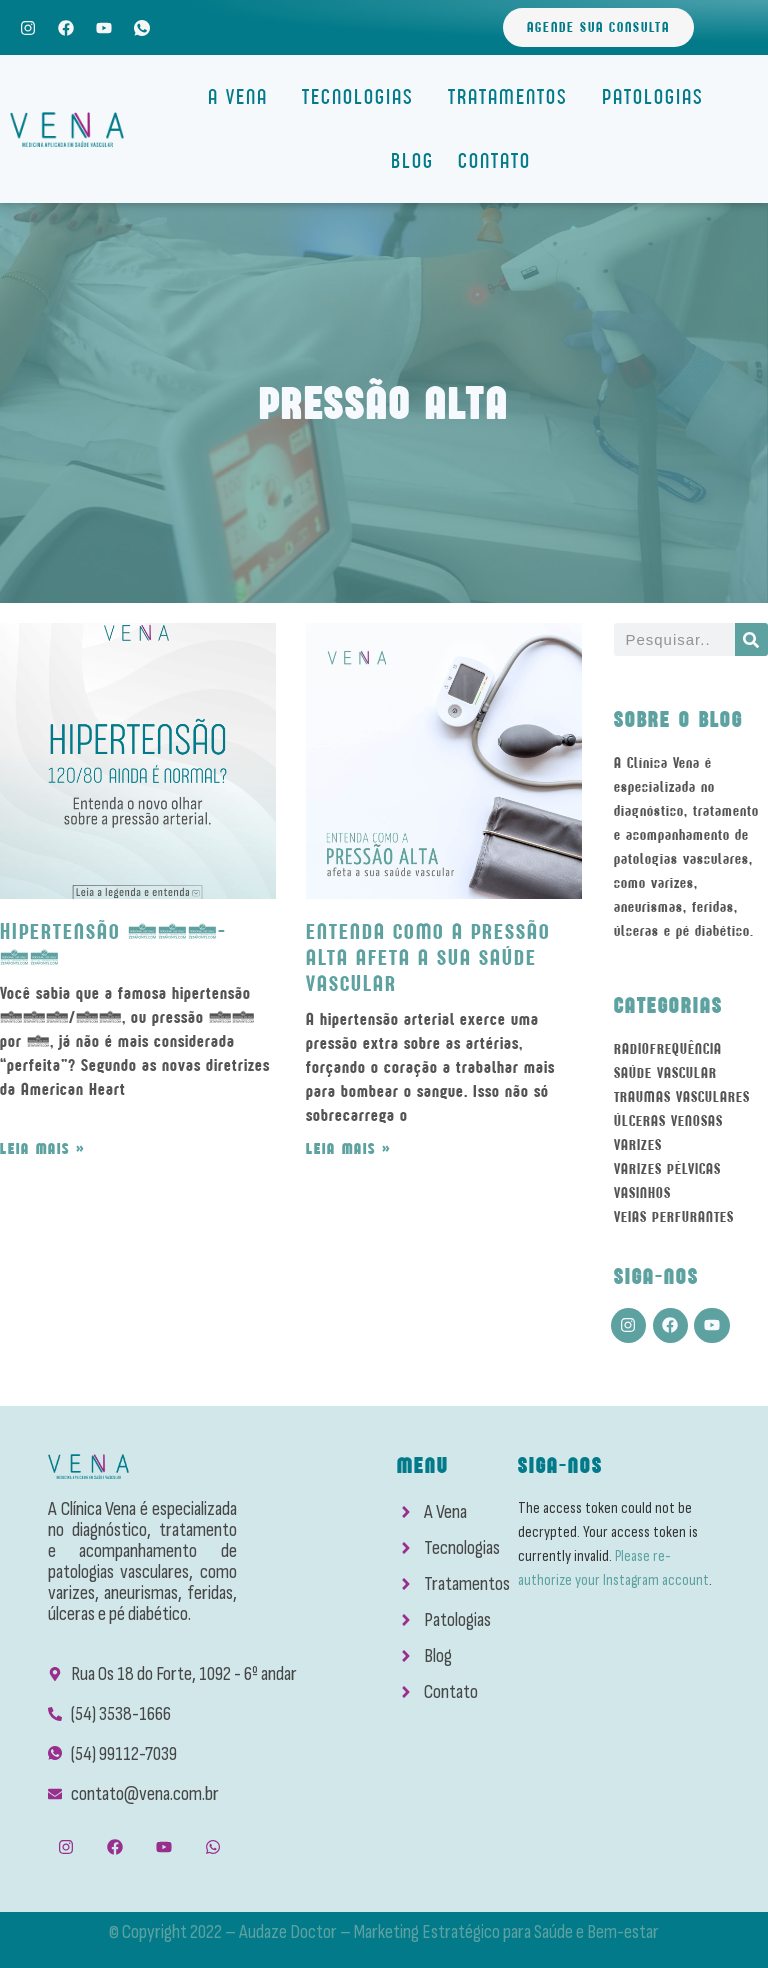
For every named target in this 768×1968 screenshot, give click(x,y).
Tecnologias (363, 96)
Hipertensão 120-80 (113, 944)
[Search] (751, 639)
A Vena (243, 96)
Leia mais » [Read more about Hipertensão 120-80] (43, 1148)
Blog (412, 160)
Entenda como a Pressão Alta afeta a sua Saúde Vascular (428, 957)
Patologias (658, 96)
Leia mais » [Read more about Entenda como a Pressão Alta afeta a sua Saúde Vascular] (349, 1148)
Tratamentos (513, 96)
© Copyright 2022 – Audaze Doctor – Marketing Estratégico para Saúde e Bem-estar (384, 1932)
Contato (494, 160)
